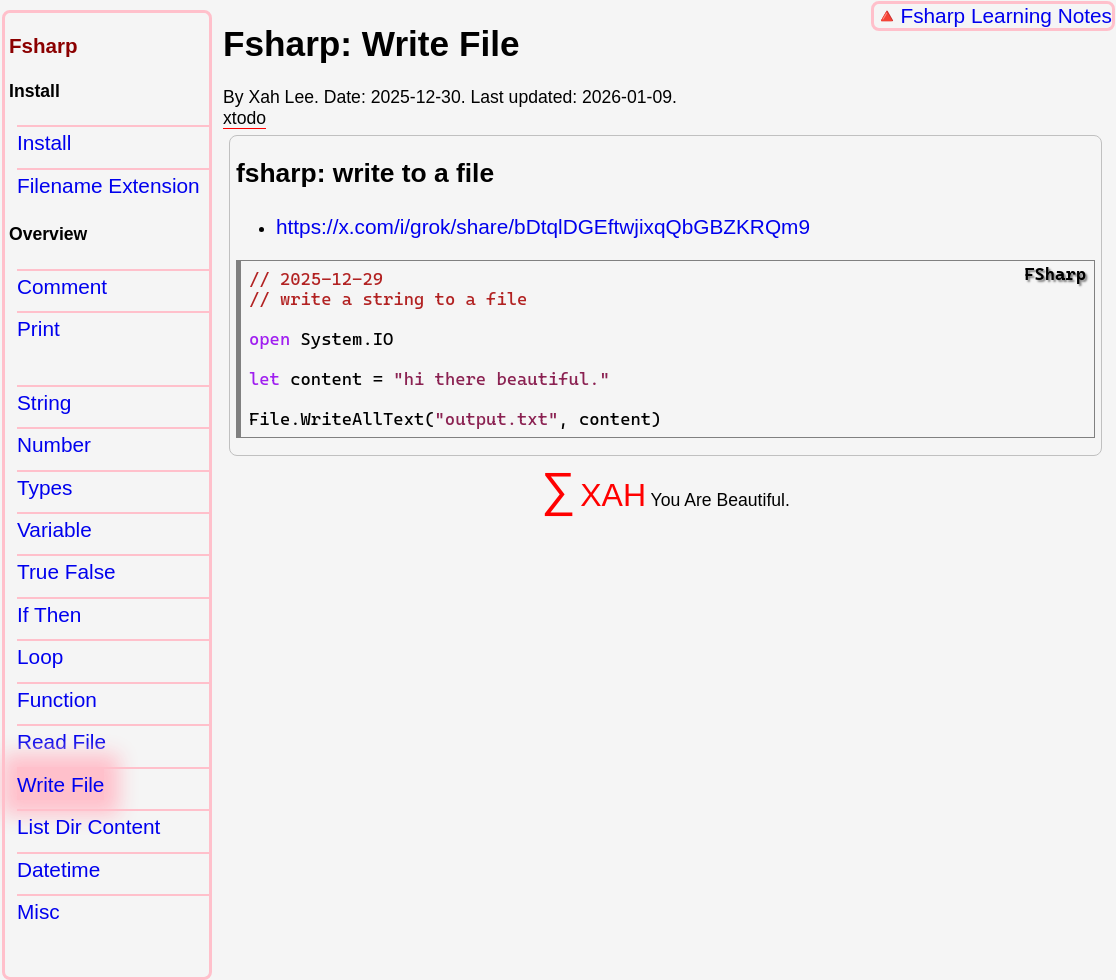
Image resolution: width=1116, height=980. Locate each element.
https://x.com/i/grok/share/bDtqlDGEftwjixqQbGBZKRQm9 (543, 226)
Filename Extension (108, 185)
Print (38, 328)
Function (57, 699)
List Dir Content (88, 826)
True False (66, 571)
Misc (38, 911)
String (44, 402)
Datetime (58, 869)
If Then (49, 614)
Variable (54, 529)
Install (44, 142)
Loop (40, 656)
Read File (61, 741)
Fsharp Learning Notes (1006, 15)
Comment (62, 286)
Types (45, 487)
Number (54, 444)
